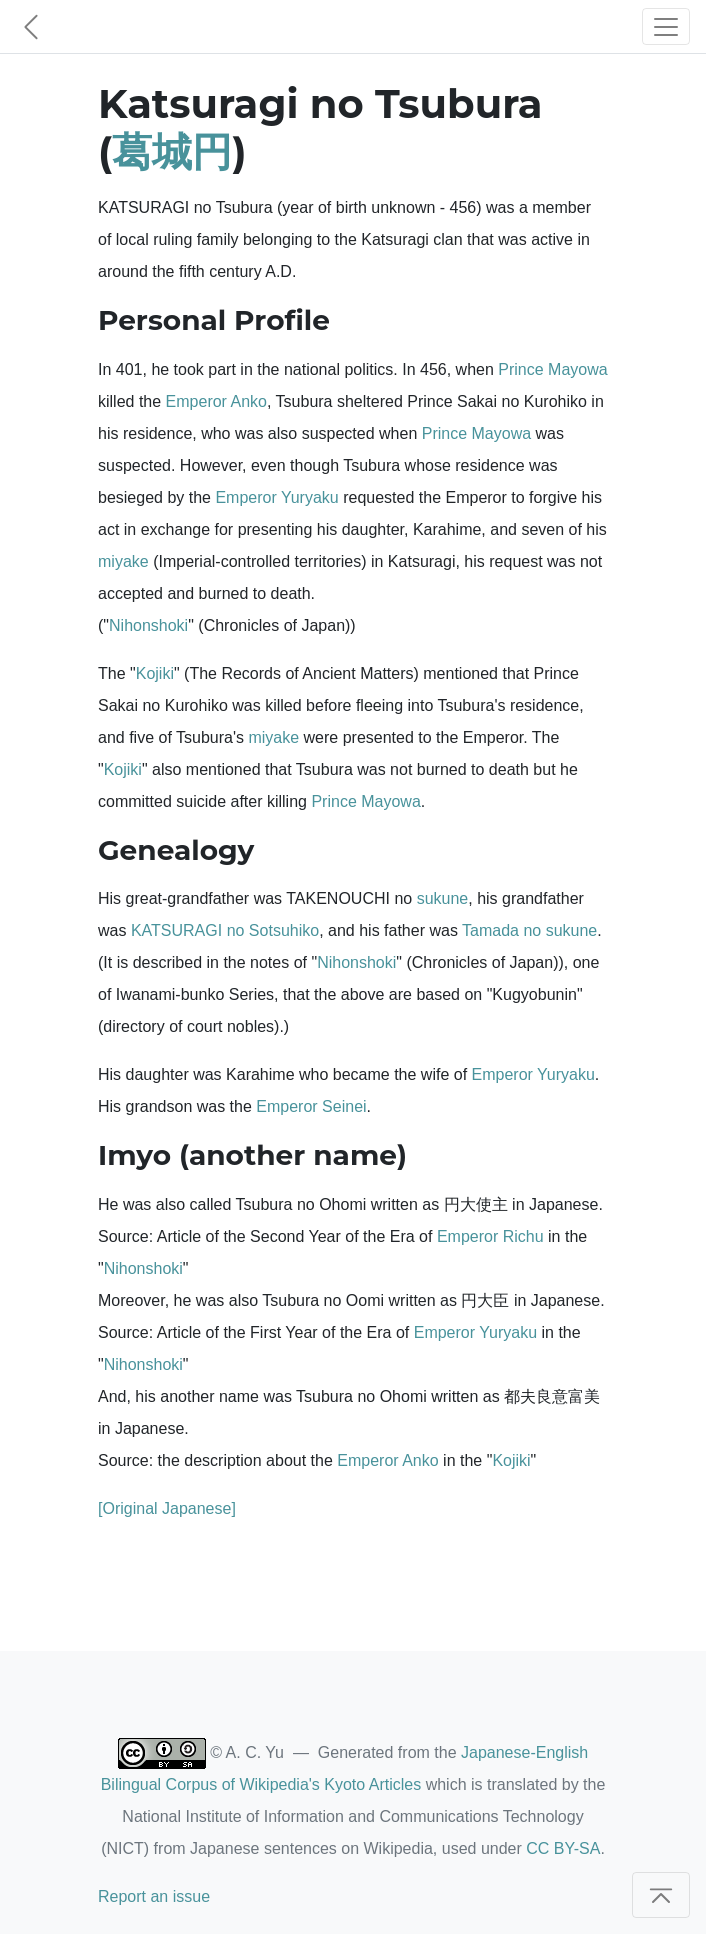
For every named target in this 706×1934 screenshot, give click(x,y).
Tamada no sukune (529, 930)
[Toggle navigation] (666, 26)
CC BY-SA (563, 1848)
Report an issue (154, 1896)
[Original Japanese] (167, 1508)
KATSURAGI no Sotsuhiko (225, 930)
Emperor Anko (216, 401)
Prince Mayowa (552, 369)
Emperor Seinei (311, 1106)
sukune (443, 898)
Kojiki (155, 673)
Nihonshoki (148, 625)
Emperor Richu (490, 1236)
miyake (123, 561)
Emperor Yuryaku (276, 497)
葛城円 (172, 151)
